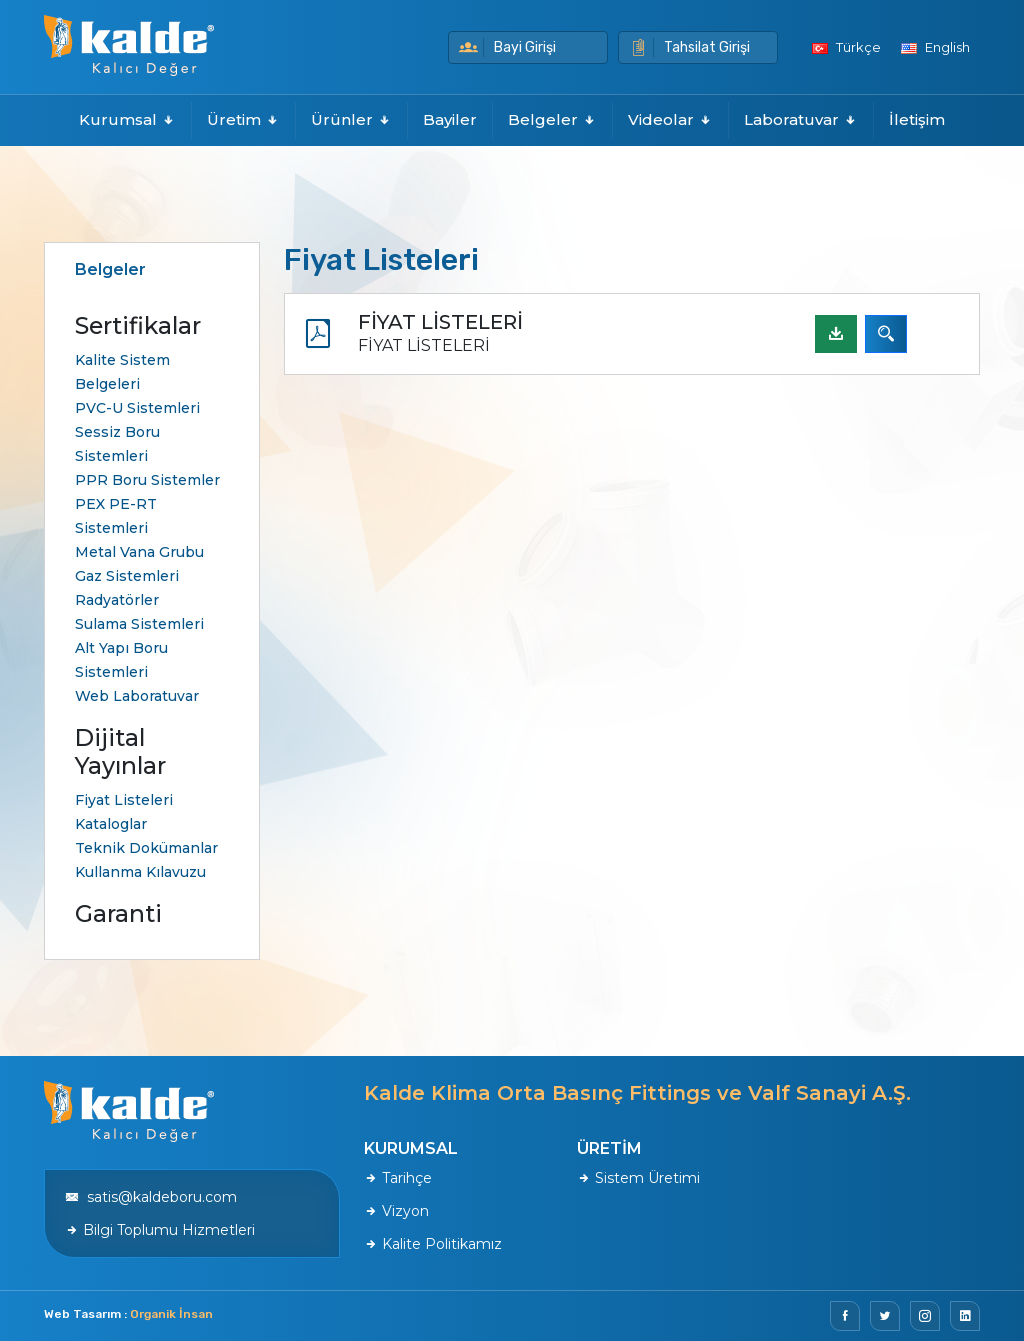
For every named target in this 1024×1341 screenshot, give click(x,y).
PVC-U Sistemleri (137, 408)
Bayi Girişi (507, 47)
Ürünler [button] (351, 119)
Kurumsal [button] (127, 119)
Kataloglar (111, 824)
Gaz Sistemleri (127, 576)
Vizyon (396, 1211)
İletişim (917, 119)
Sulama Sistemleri (139, 624)
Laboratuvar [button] (801, 119)
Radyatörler (117, 600)
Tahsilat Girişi (689, 47)
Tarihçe (398, 1178)
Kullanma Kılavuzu (140, 872)
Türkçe (846, 47)
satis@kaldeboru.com (151, 1197)
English (935, 47)
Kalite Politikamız (433, 1244)
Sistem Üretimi (638, 1178)
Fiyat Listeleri (124, 800)
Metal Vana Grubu (139, 552)
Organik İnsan (171, 1314)
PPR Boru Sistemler (147, 480)
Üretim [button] (243, 119)
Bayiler (450, 119)
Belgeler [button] (552, 119)
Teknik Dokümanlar (146, 848)
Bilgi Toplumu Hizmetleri (160, 1230)
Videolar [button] (670, 119)
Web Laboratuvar (137, 696)
